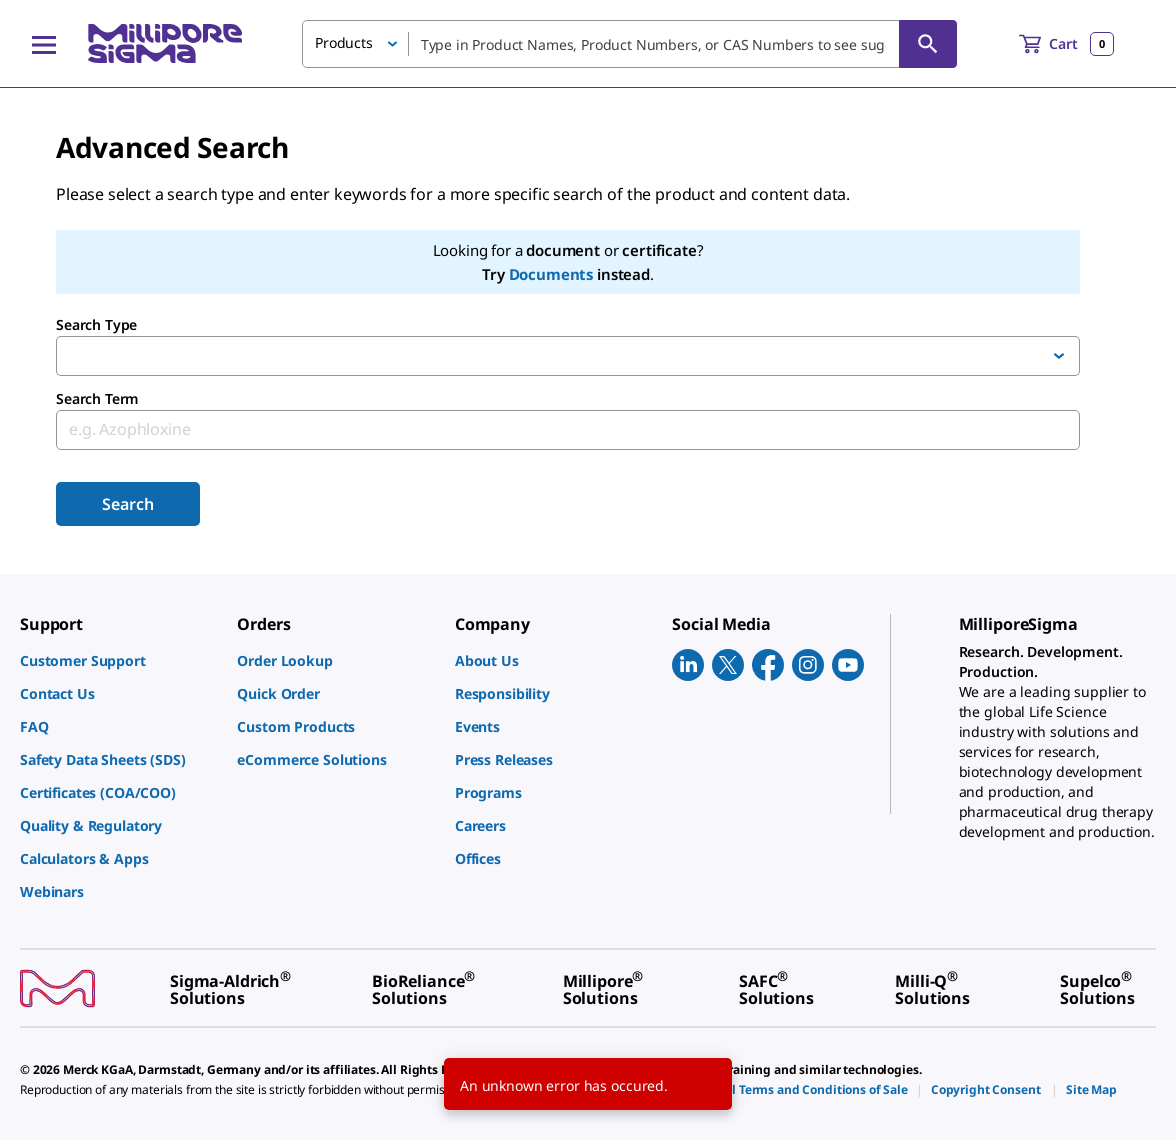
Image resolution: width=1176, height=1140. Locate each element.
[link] (118, 660)
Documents (551, 274)
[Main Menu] (44, 44)
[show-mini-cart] (1066, 44)
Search (127, 504)
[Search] (928, 44)
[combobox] (629, 44)
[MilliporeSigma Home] (165, 43)
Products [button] (344, 42)
